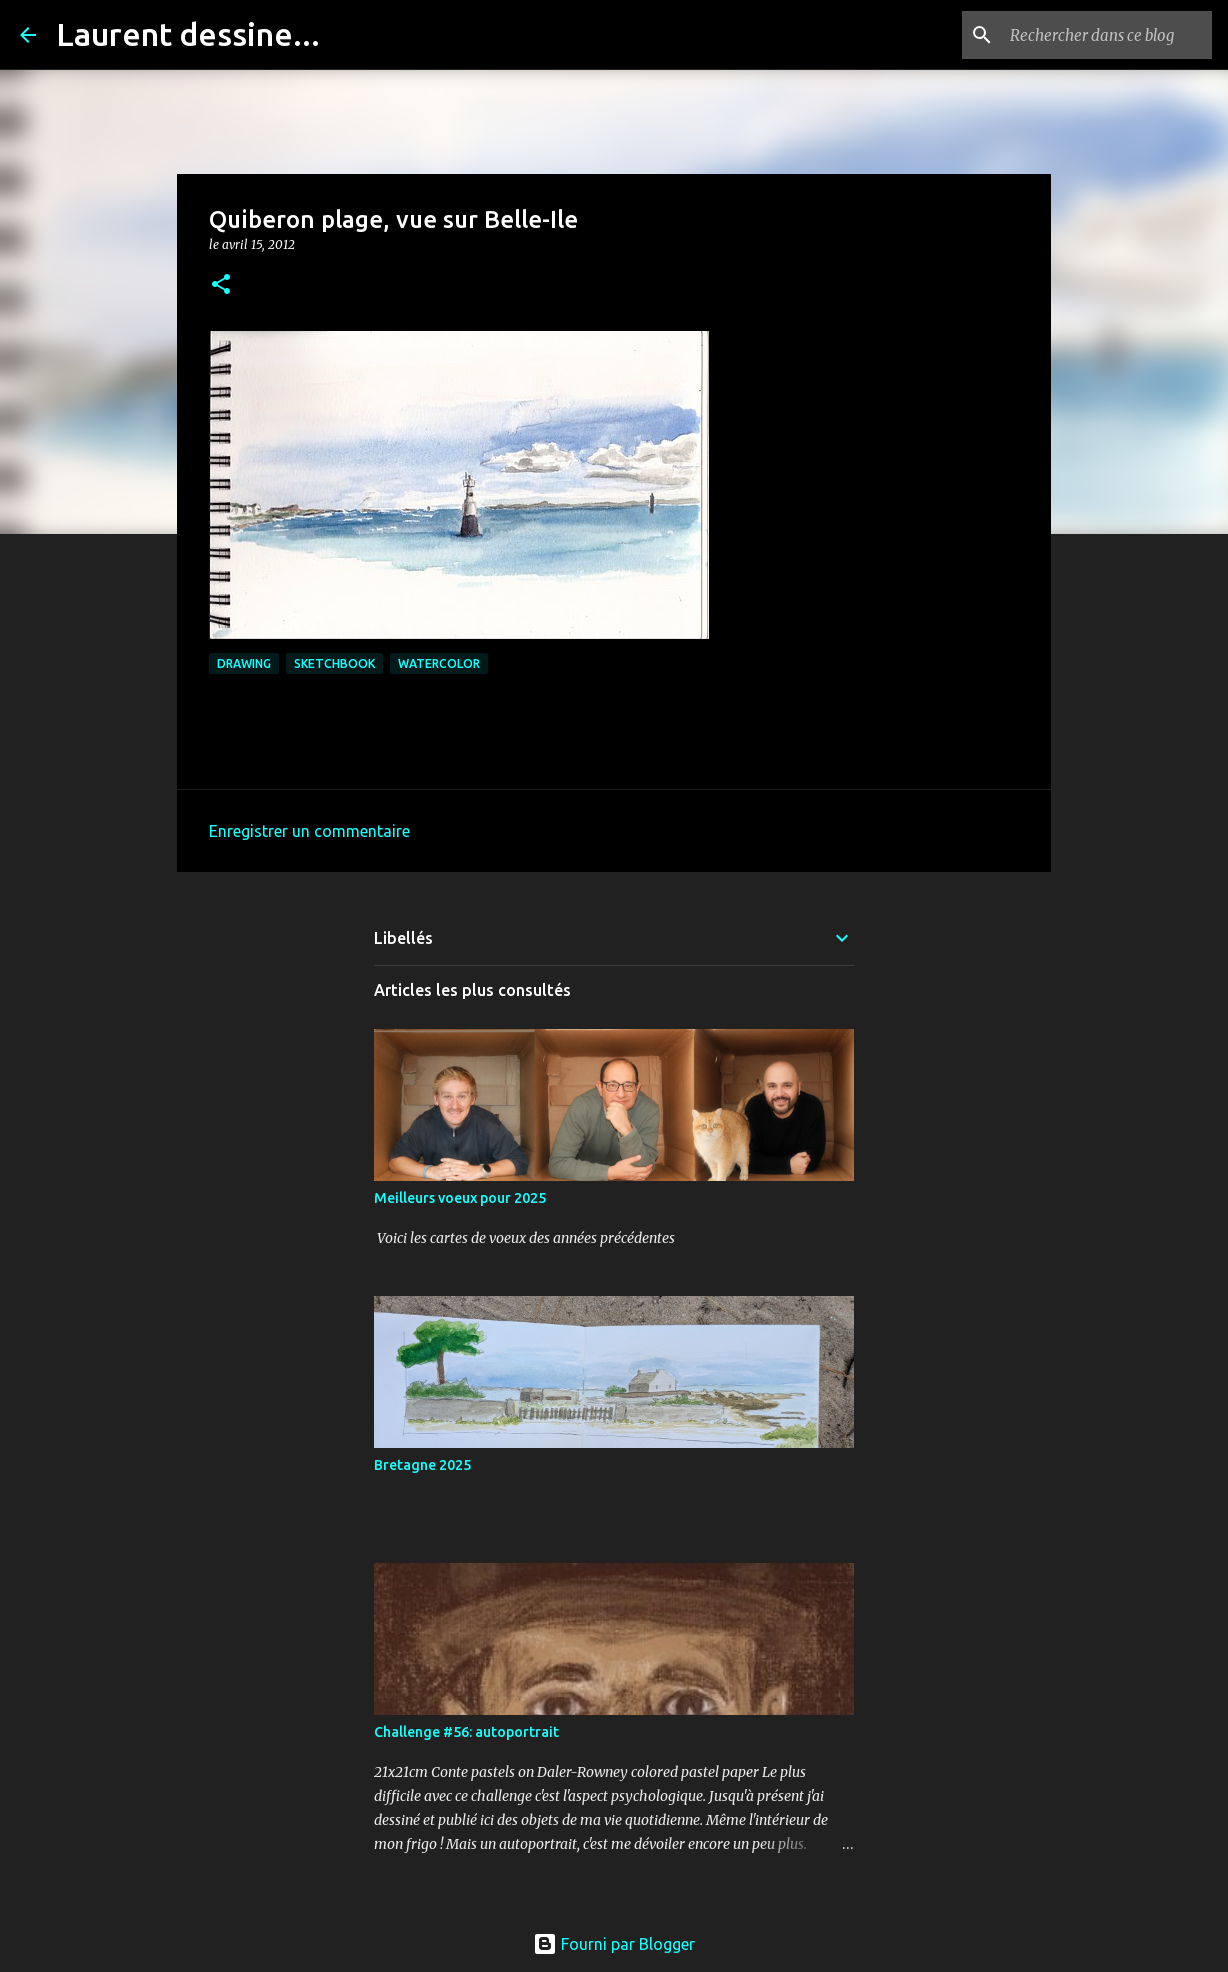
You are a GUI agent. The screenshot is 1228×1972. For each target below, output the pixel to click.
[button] (221, 285)
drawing (244, 663)
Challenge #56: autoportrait (466, 1732)
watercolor (439, 663)
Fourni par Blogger (614, 1944)
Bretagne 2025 (422, 1465)
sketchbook (334, 663)
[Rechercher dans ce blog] (1107, 35)
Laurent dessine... (188, 34)
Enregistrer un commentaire (309, 831)
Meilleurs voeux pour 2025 (460, 1198)
